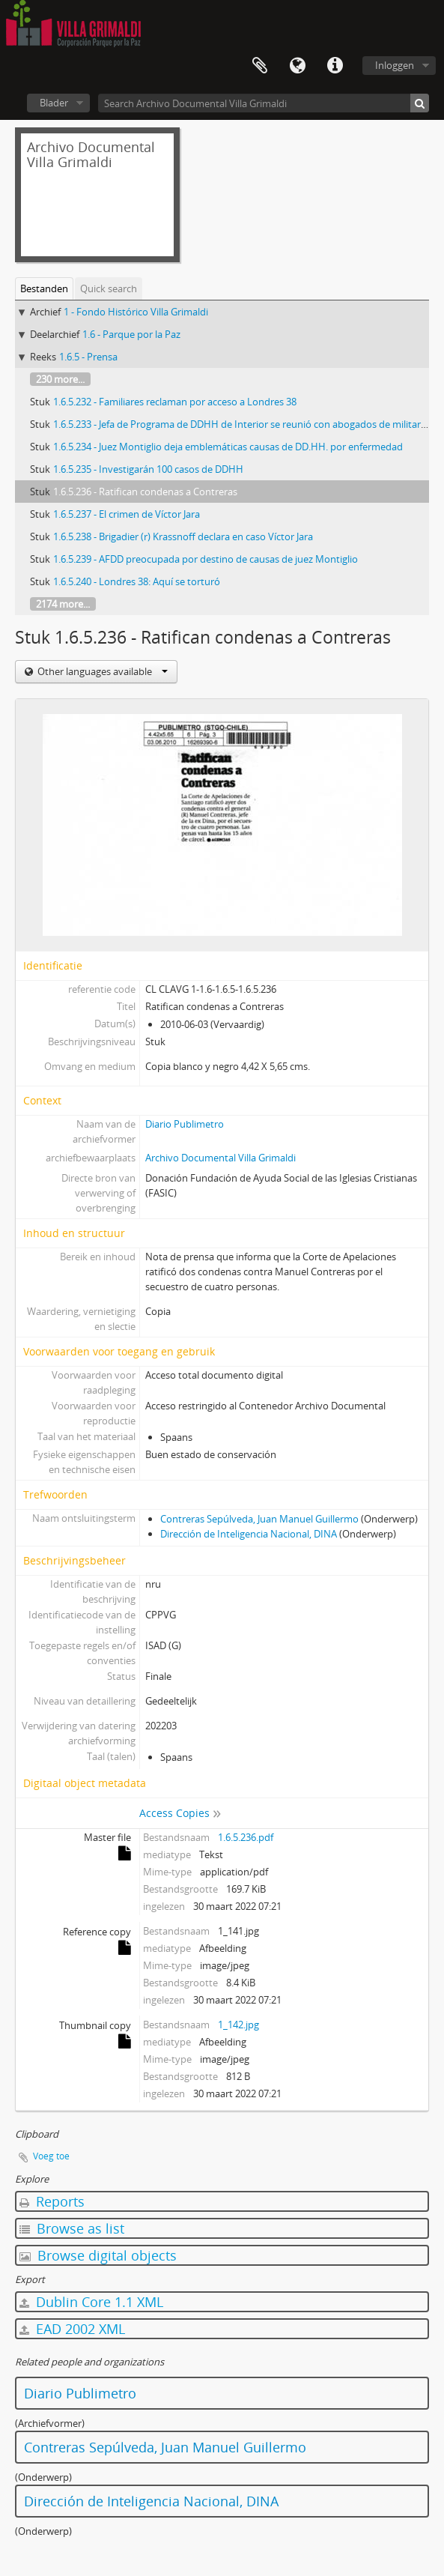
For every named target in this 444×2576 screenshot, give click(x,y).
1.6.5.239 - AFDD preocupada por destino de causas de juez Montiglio (205, 559)
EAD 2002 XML (72, 2329)
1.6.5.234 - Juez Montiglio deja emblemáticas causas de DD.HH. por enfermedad (228, 446)
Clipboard (260, 66)
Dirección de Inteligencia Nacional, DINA (248, 1534)
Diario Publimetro (184, 1124)
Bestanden (44, 288)
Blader (54, 102)
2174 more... (63, 604)
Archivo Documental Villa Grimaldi (220, 1157)
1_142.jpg (238, 2024)
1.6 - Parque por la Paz (131, 334)
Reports (52, 2201)
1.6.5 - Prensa (88, 356)
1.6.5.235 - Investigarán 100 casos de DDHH (148, 469)
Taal (297, 66)
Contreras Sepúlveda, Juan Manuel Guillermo (259, 1519)
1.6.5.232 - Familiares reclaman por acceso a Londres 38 (174, 401)
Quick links (334, 66)
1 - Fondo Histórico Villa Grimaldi (136, 311)
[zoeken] (419, 103)
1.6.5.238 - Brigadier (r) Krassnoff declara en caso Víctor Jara (183, 536)
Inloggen (394, 65)
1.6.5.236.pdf (245, 1837)
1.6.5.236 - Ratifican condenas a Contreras (145, 491)
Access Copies (174, 1813)
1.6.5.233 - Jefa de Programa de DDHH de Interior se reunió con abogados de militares (242, 424)
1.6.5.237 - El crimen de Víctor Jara (126, 514)
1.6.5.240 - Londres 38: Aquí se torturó (136, 581)
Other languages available (101, 671)
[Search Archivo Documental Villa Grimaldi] (263, 103)
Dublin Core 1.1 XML (91, 2302)
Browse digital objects (98, 2255)
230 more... (60, 379)
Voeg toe (51, 2156)
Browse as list (71, 2228)
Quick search (108, 288)
